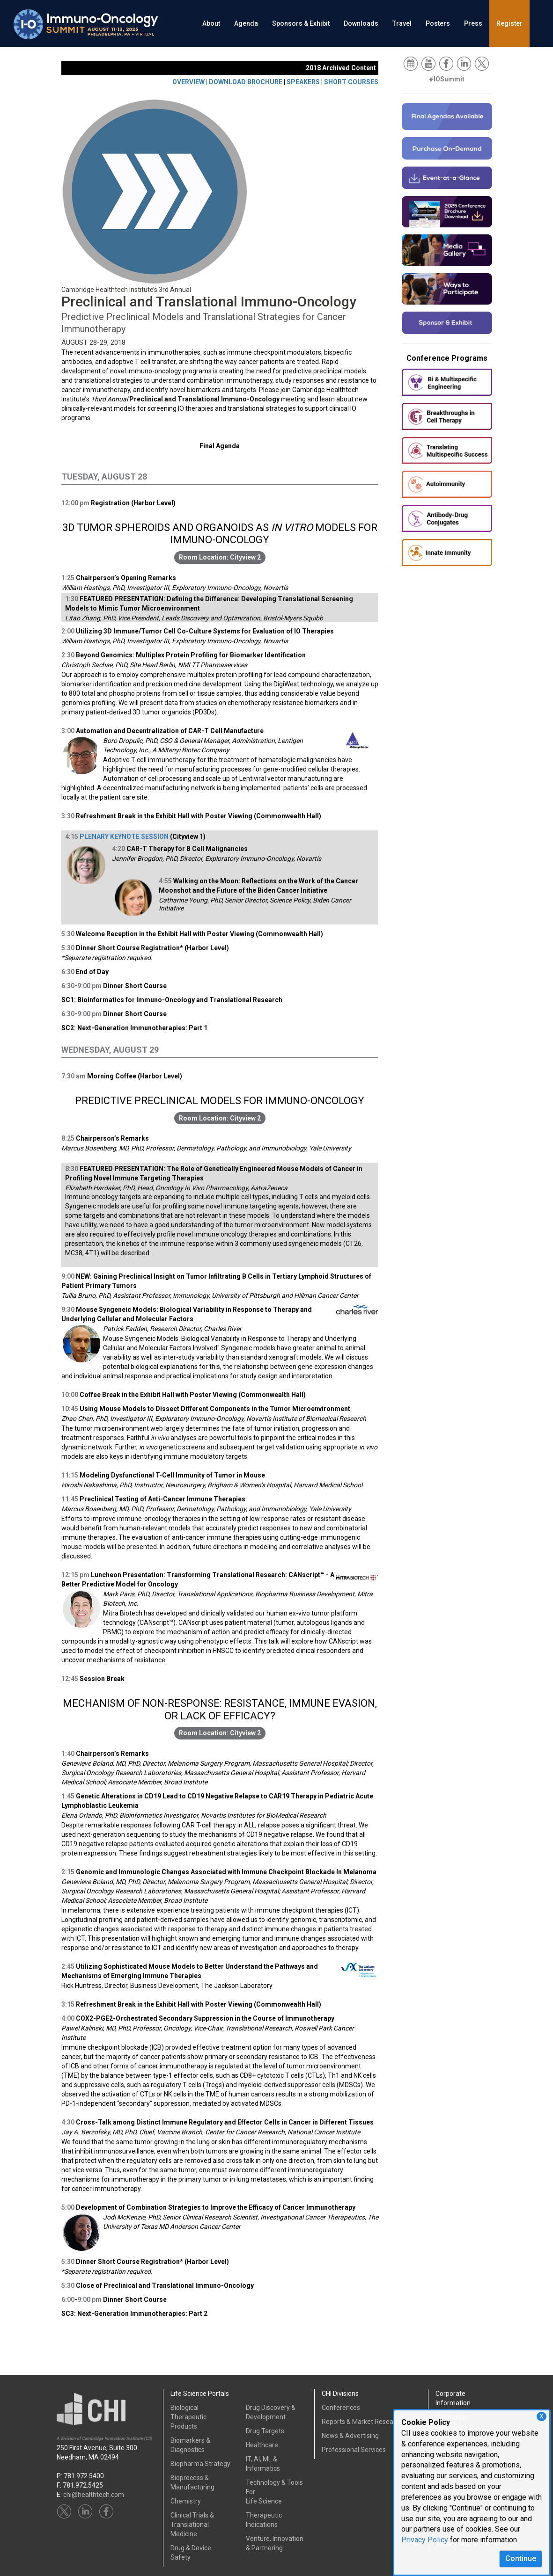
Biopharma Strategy (200, 2463)
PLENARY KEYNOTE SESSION (124, 836)
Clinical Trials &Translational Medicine (192, 2524)
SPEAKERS (303, 82)
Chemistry (185, 2501)
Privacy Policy (424, 2539)
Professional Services (354, 2449)
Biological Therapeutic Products (188, 2417)
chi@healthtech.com (93, 2494)
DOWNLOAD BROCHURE (245, 82)
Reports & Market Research (362, 2421)
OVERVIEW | (190, 82)
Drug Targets (265, 2431)
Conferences (341, 2407)
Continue (520, 2558)
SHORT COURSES (351, 82)
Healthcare (262, 2445)
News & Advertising (350, 2435)
